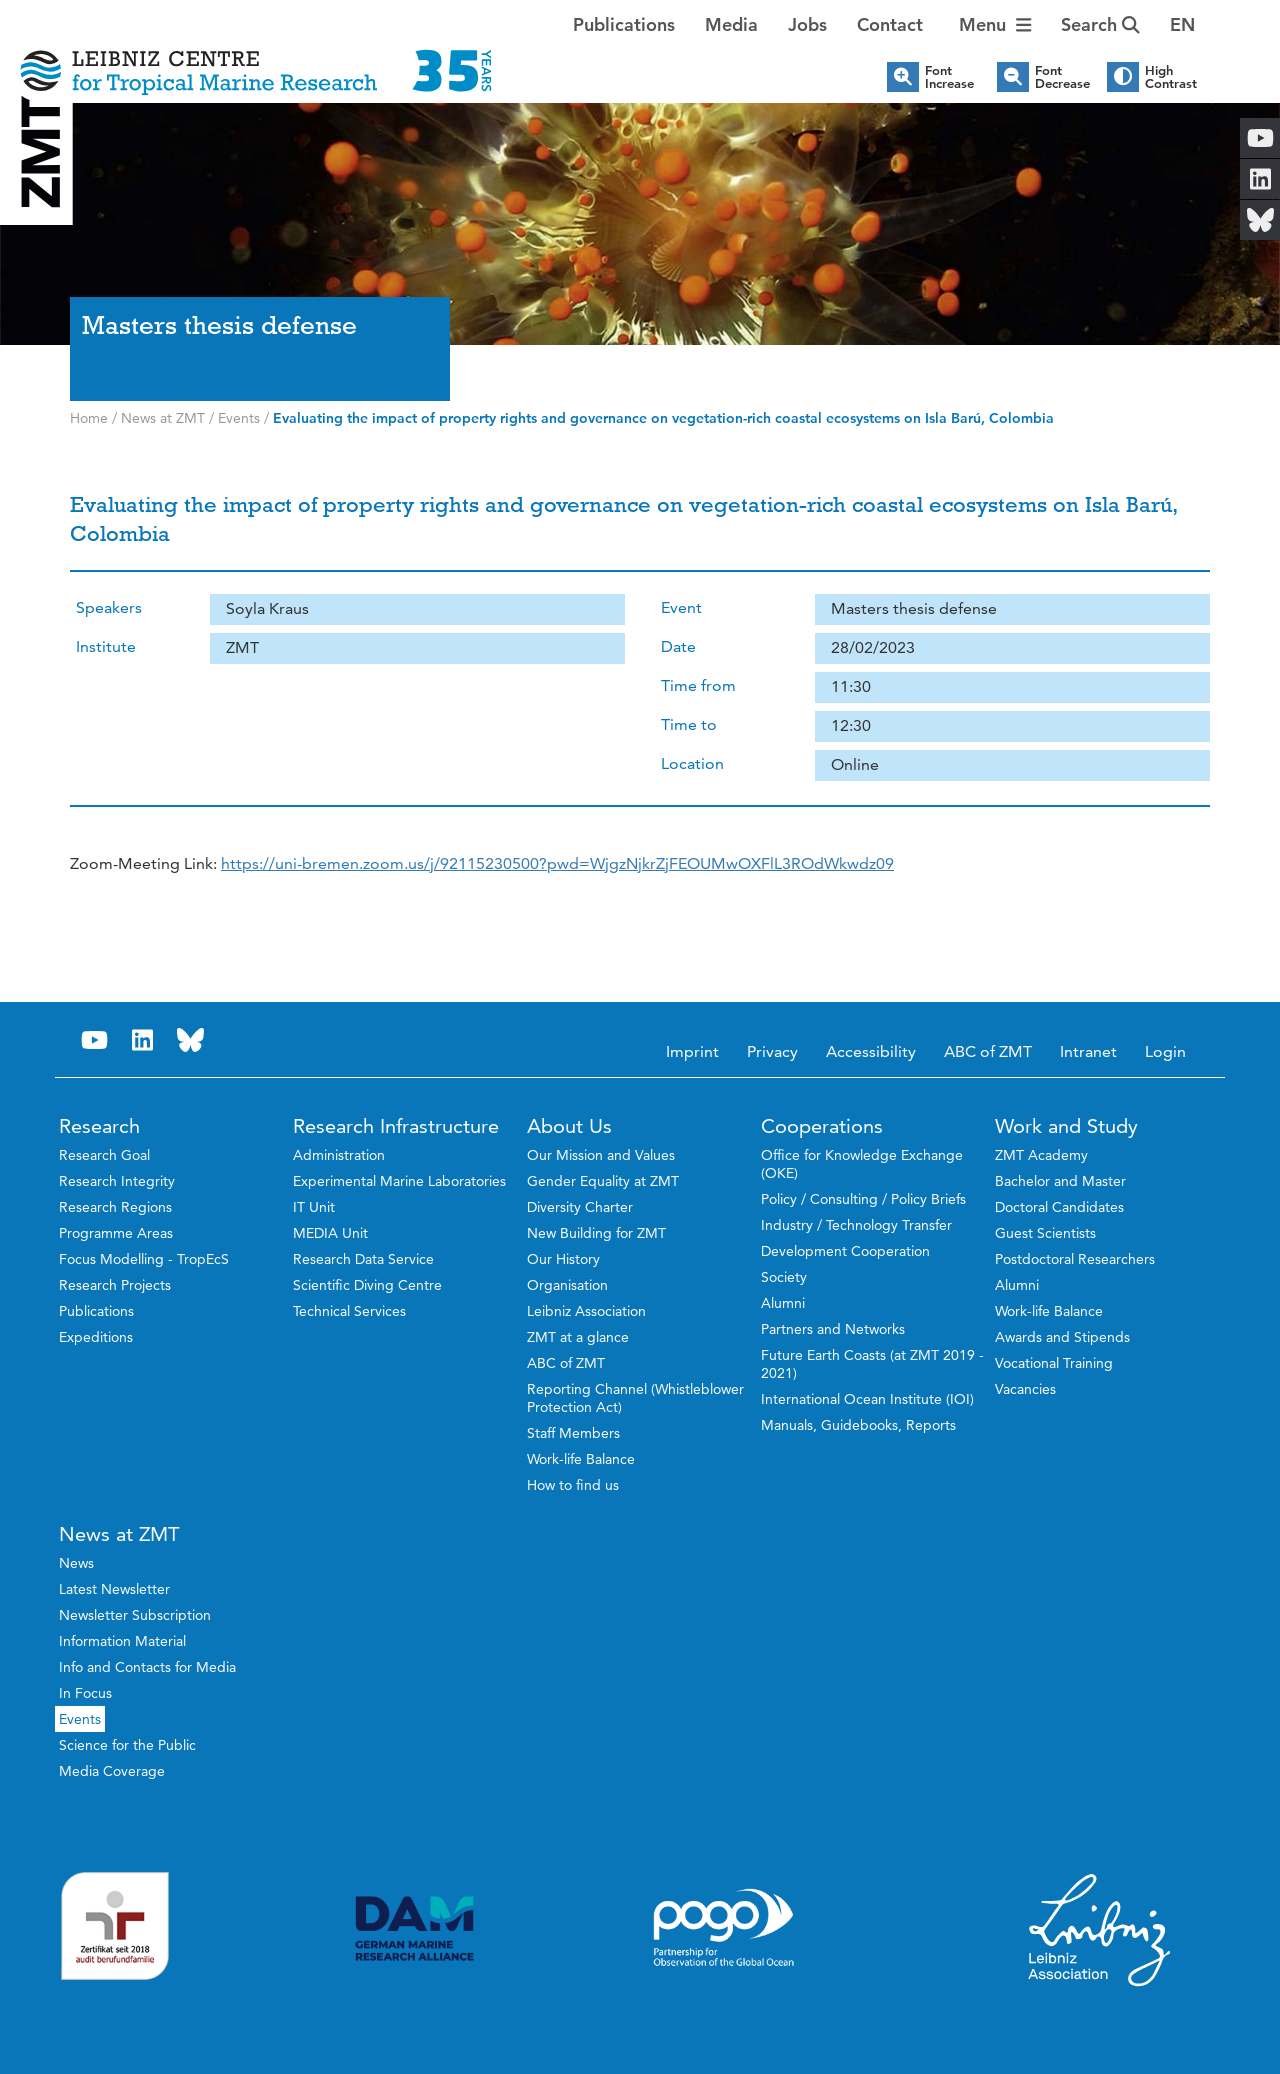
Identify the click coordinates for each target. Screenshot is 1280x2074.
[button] (1182, 25)
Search (1100, 24)
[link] (557, 863)
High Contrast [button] (1171, 77)
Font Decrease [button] (1062, 77)
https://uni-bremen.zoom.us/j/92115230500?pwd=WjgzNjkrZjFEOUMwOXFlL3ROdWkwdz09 (557, 863)
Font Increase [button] (949, 77)
